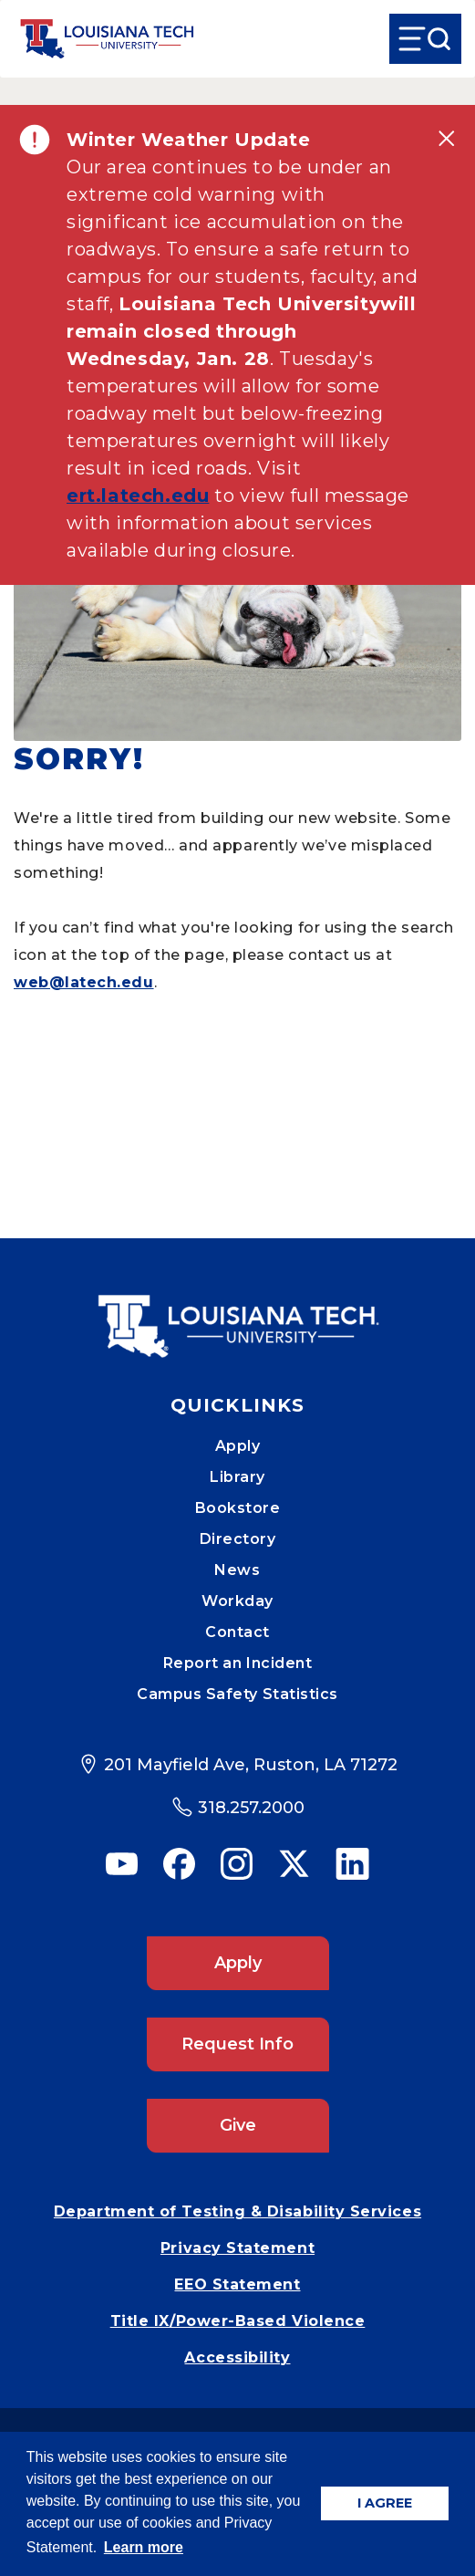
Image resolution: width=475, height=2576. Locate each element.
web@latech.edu (84, 982)
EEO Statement (237, 2284)
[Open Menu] (425, 39)
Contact (237, 1632)
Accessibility (237, 2357)
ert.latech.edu (138, 495)
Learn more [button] (143, 2547)
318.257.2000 (251, 1808)
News (237, 1570)
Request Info (237, 2044)
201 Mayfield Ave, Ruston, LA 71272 (251, 1765)
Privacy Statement (237, 2248)
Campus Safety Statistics (237, 1694)
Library (237, 1477)
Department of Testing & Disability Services (237, 2211)
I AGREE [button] (384, 2503)
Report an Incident (238, 1663)
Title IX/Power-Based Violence (238, 2321)
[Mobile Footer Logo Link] (238, 1313)
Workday (237, 1601)
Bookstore (238, 1508)
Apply (238, 1446)
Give (238, 2125)
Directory (238, 1539)
